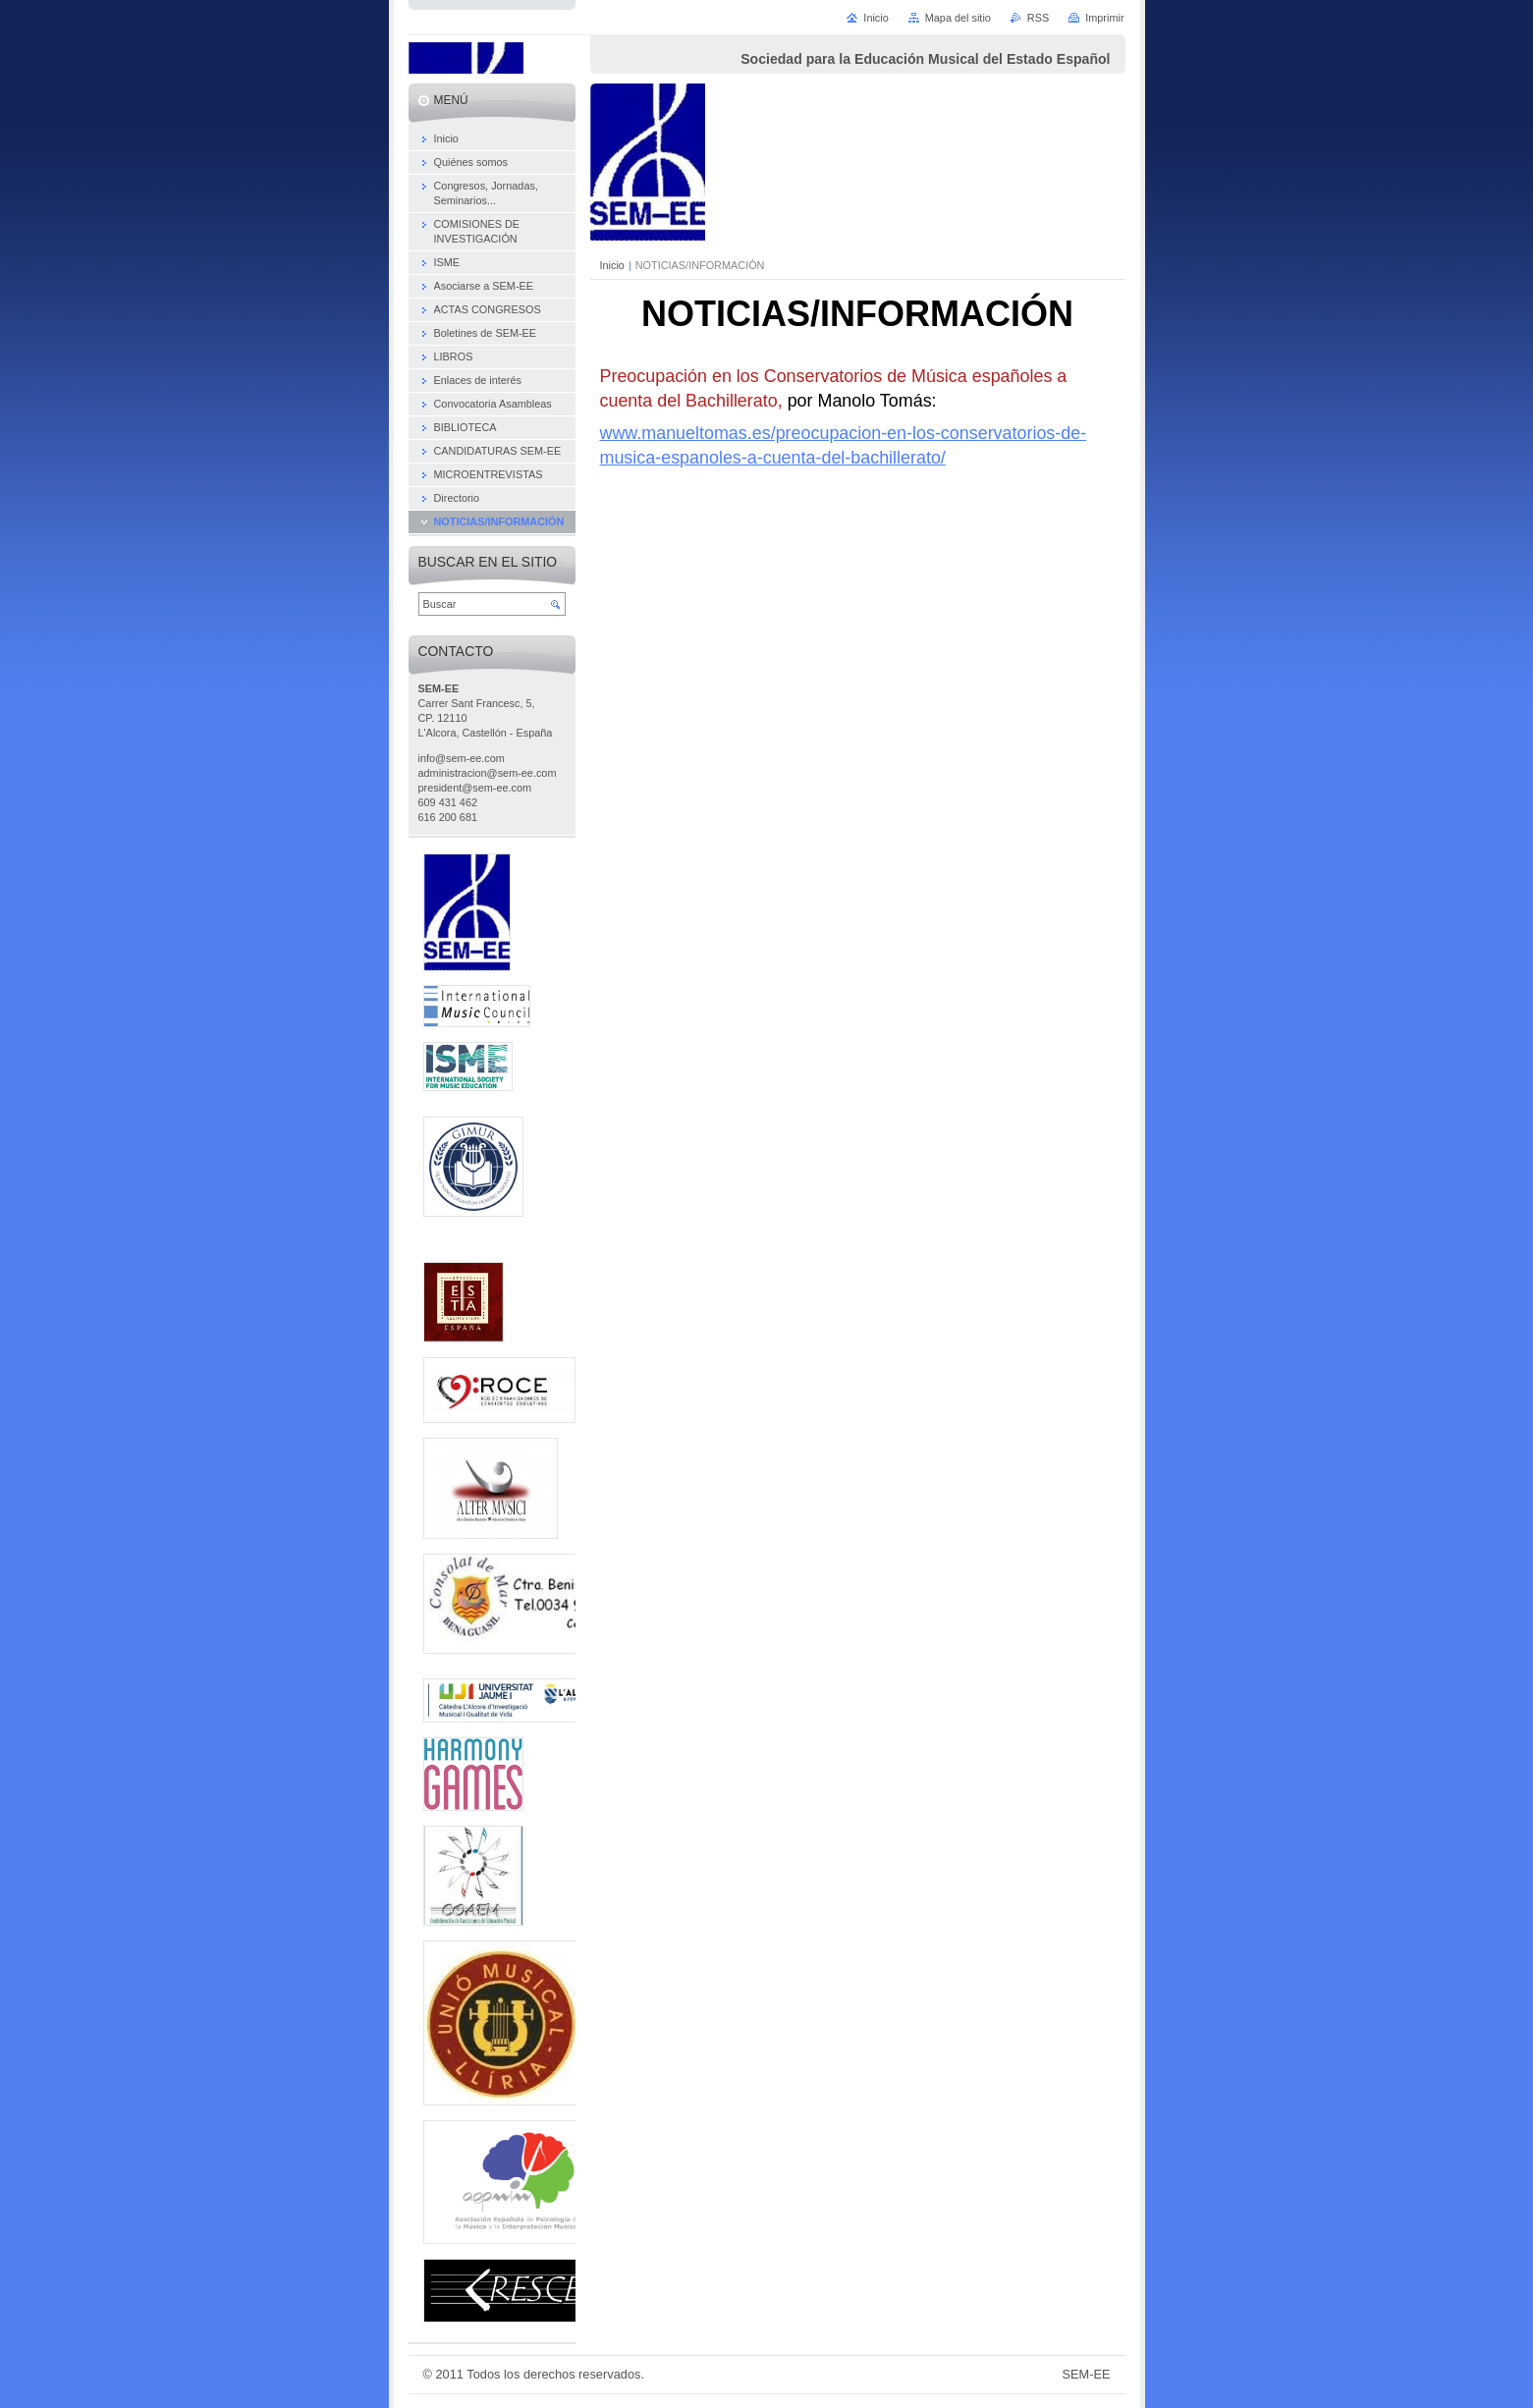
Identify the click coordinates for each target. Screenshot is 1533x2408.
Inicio (612, 265)
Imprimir (1104, 18)
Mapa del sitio (958, 18)
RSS (1038, 18)
